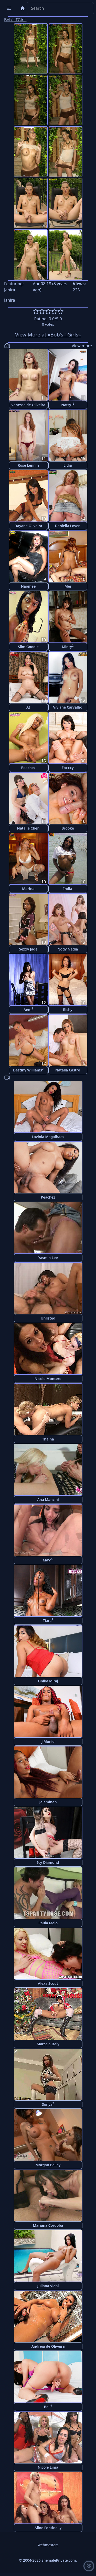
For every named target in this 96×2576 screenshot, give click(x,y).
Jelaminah (48, 1802)
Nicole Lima (48, 2467)
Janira (9, 290)
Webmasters (47, 2544)
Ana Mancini (48, 1499)
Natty (67, 404)
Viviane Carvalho (67, 707)
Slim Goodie (28, 646)
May (48, 1559)
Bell (48, 2406)
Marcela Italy (48, 2043)
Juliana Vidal (48, 2285)
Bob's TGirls (15, 20)
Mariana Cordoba (48, 2225)
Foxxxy (68, 767)
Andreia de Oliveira (48, 2346)
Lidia (67, 465)
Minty (67, 646)
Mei (68, 586)
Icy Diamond (48, 1862)
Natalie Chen (28, 828)
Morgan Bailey (47, 2164)
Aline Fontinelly (48, 2527)
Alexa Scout (48, 1983)
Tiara (48, 1620)
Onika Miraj (48, 1681)
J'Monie (48, 1741)
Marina (28, 888)
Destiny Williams (28, 1069)
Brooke (67, 828)
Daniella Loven (67, 525)
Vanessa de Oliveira (28, 404)
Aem (28, 1009)
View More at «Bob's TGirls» (48, 334)
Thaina (48, 1439)
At (28, 707)
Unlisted (48, 1318)
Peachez (28, 767)
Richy (67, 1009)
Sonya (48, 2104)
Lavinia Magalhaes (48, 1136)
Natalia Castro (67, 1070)
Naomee (28, 586)
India (67, 888)
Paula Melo (48, 1922)
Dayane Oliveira (28, 525)
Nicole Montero (48, 1378)
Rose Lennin (28, 465)
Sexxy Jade (28, 949)
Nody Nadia (67, 949)
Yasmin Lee (48, 1257)
